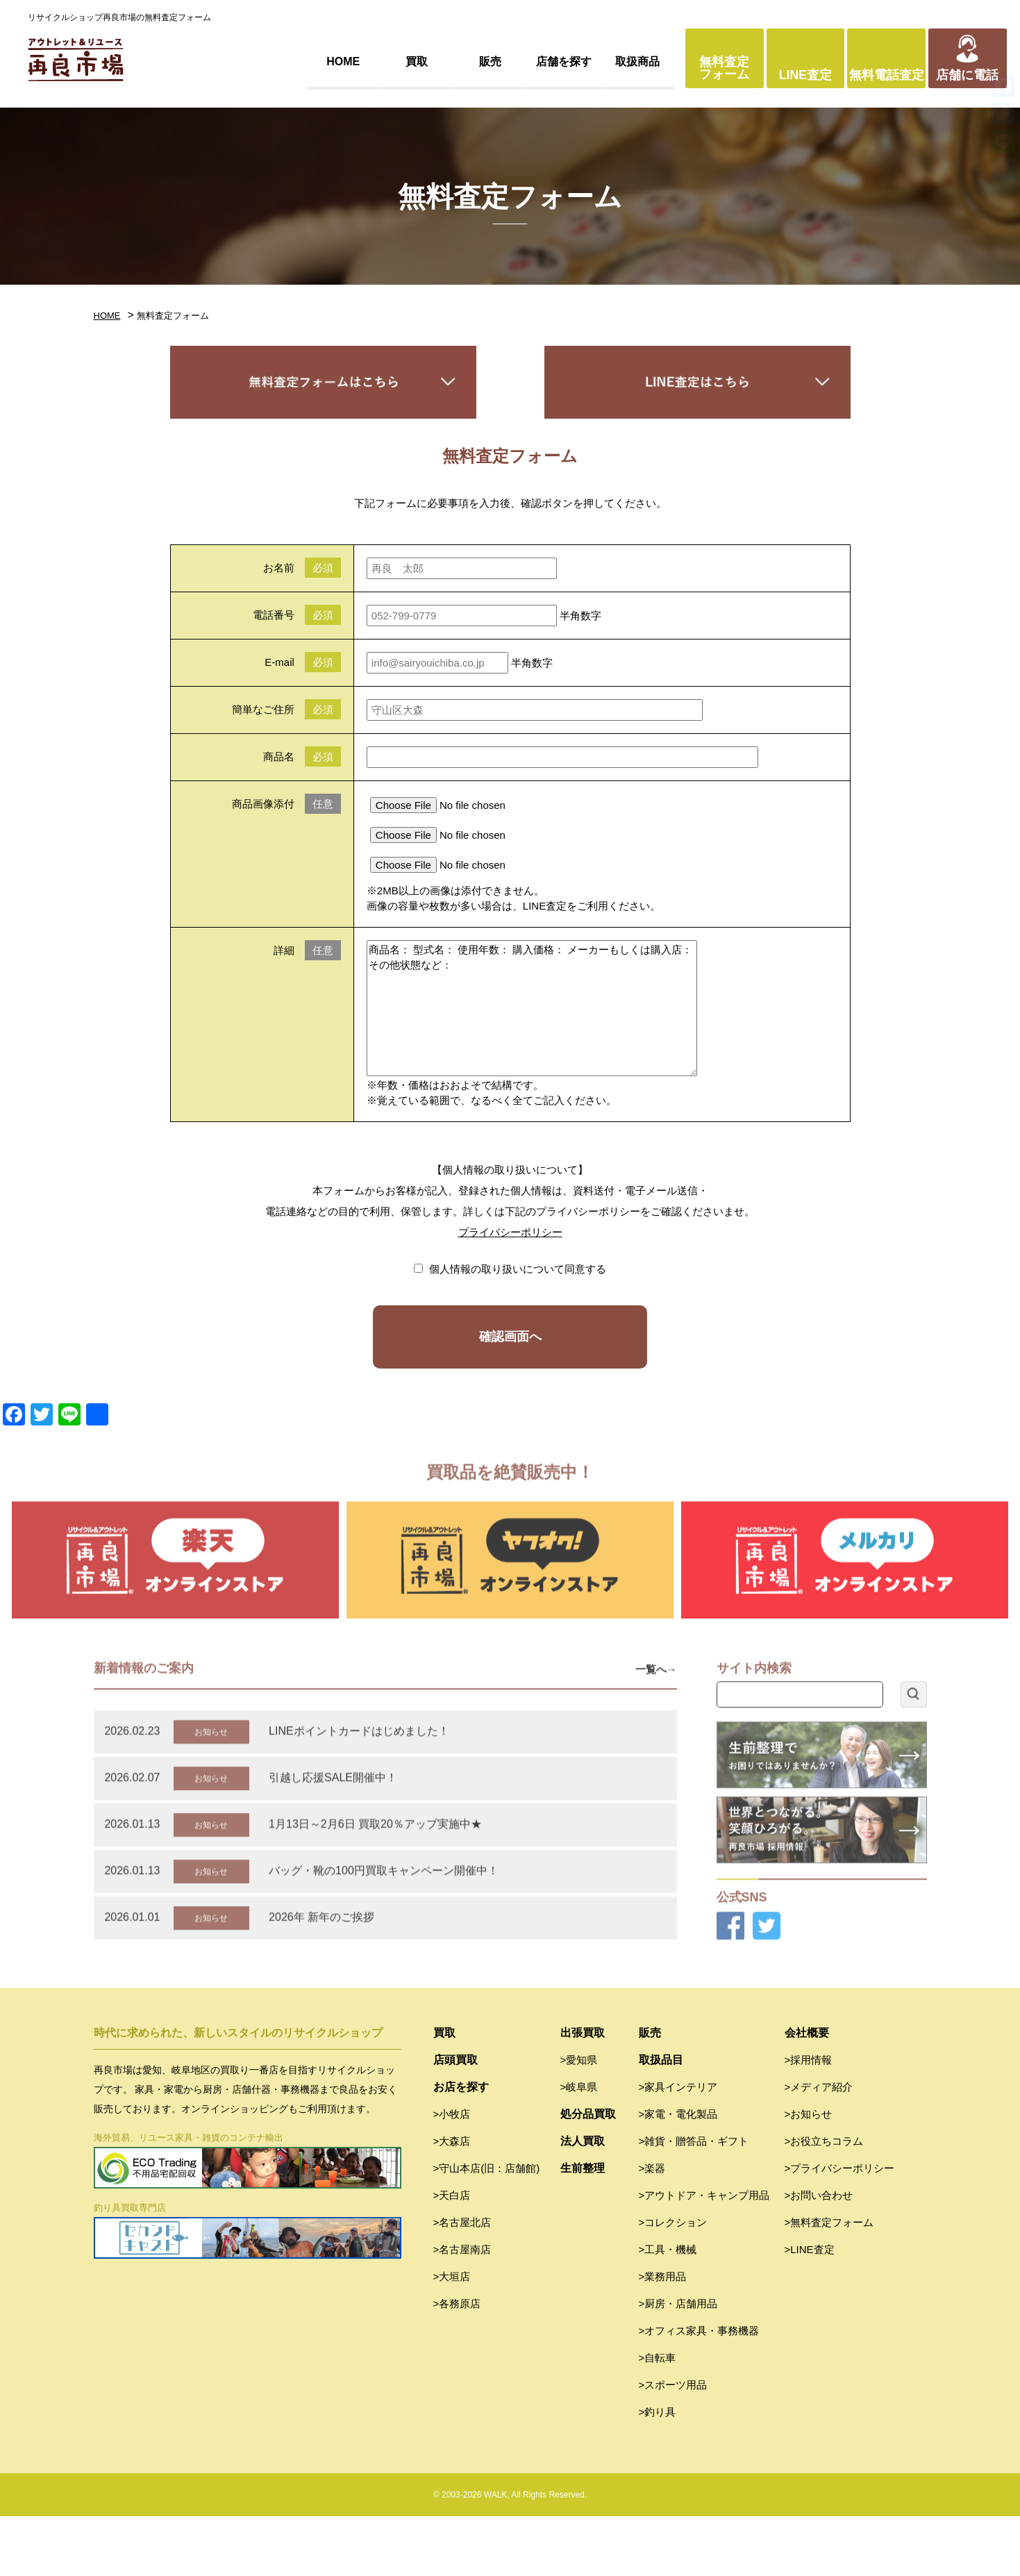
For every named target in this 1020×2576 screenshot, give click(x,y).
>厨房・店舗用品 (678, 2363)
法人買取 (582, 2201)
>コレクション (673, 2282)
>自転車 (657, 2417)
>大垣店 (452, 2336)
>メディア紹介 (819, 2146)
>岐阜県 (579, 2146)
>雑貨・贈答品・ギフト (694, 2201)
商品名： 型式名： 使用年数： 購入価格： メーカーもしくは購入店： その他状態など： (532, 1008)
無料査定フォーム (724, 68)
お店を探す (461, 2146)
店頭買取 (455, 2119)
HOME (343, 61)
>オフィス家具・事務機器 (699, 2390)
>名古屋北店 (462, 2282)
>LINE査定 (810, 2309)
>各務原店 (457, 2363)
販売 (490, 61)
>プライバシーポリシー (840, 2228)
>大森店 (452, 2201)
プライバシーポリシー (510, 1232)
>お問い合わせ (819, 2255)
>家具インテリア (678, 2146)
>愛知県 (579, 2119)
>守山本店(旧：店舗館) (486, 2228)
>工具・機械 (668, 2309)
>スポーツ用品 (673, 2444)
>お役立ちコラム (824, 2201)
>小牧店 (452, 2173)
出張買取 (582, 2092)
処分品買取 (588, 2174)
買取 (417, 61)
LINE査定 (805, 75)
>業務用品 (663, 2336)
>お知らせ (809, 2173)
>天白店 (452, 2255)
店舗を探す (564, 61)
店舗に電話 (967, 75)
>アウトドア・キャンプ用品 (704, 2255)
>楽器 (652, 2228)
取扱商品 (637, 61)
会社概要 (807, 2092)
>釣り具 (657, 2471)
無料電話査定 (886, 75)
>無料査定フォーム (829, 2282)
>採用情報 (809, 2119)
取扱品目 (661, 2119)
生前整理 (582, 2228)
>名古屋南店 (462, 2309)
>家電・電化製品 (678, 2173)
